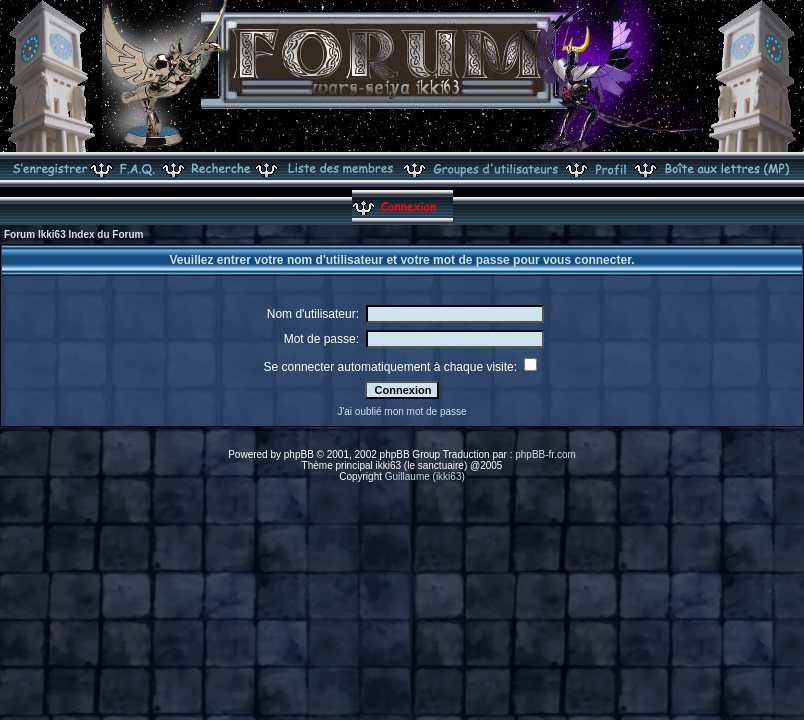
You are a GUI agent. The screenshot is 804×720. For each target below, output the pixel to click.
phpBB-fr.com (545, 454)
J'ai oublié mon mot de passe (401, 411)
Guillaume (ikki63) (425, 476)
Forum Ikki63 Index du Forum (73, 234)
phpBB (299, 454)
